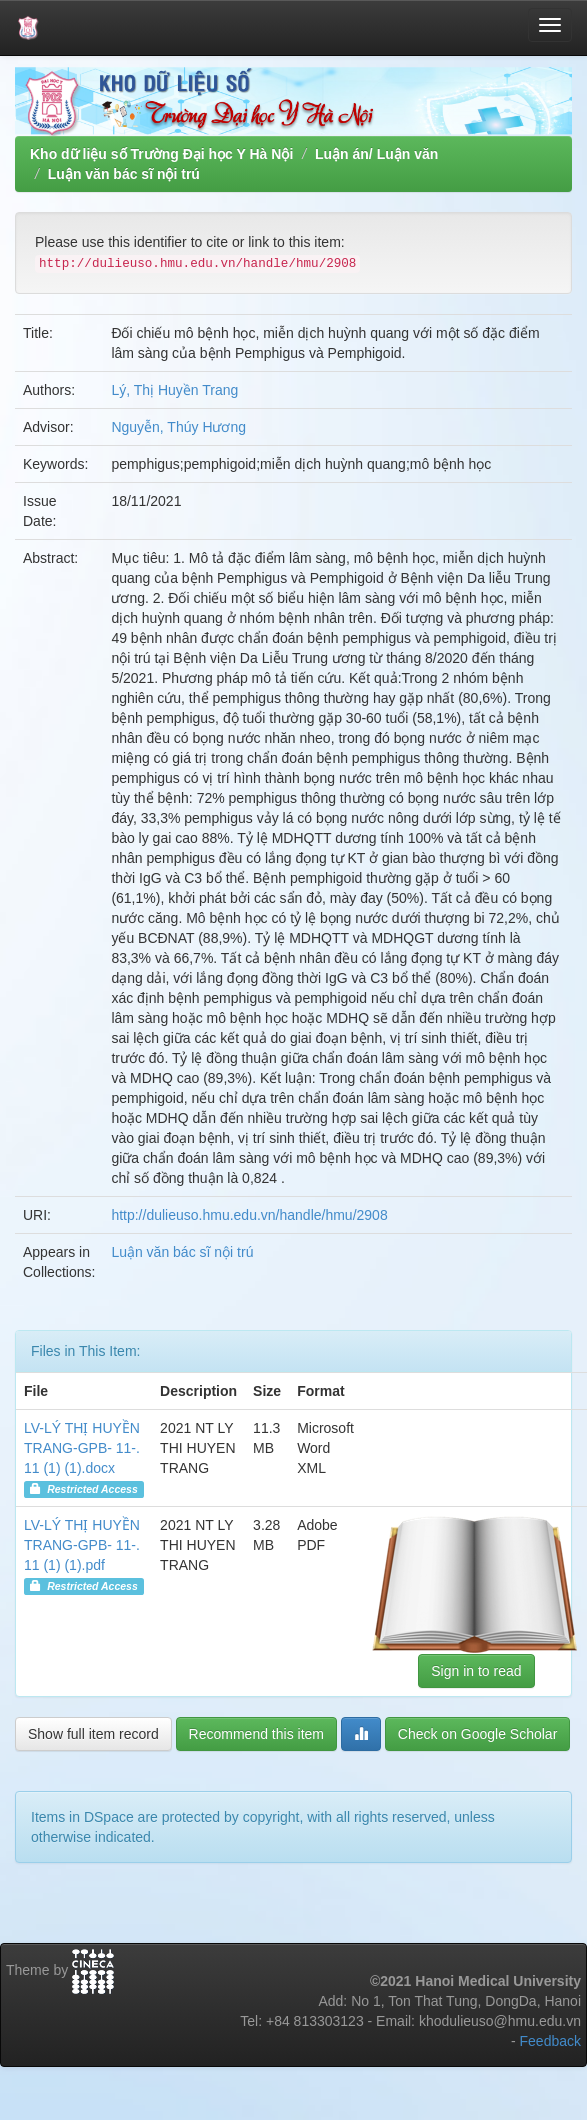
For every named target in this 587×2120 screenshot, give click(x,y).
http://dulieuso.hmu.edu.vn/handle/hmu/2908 (249, 1215)
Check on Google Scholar (478, 1734)
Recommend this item (256, 1734)
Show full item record (93, 1734)
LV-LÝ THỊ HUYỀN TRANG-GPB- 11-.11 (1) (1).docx (82, 1448)
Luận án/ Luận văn (376, 154)
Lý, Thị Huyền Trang (174, 390)
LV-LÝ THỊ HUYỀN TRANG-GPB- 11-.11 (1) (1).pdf (82, 1545)
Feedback (550, 2041)
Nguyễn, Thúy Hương (178, 427)
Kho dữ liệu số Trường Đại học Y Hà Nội (161, 154)
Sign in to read (476, 1671)
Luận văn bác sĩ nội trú (124, 174)
